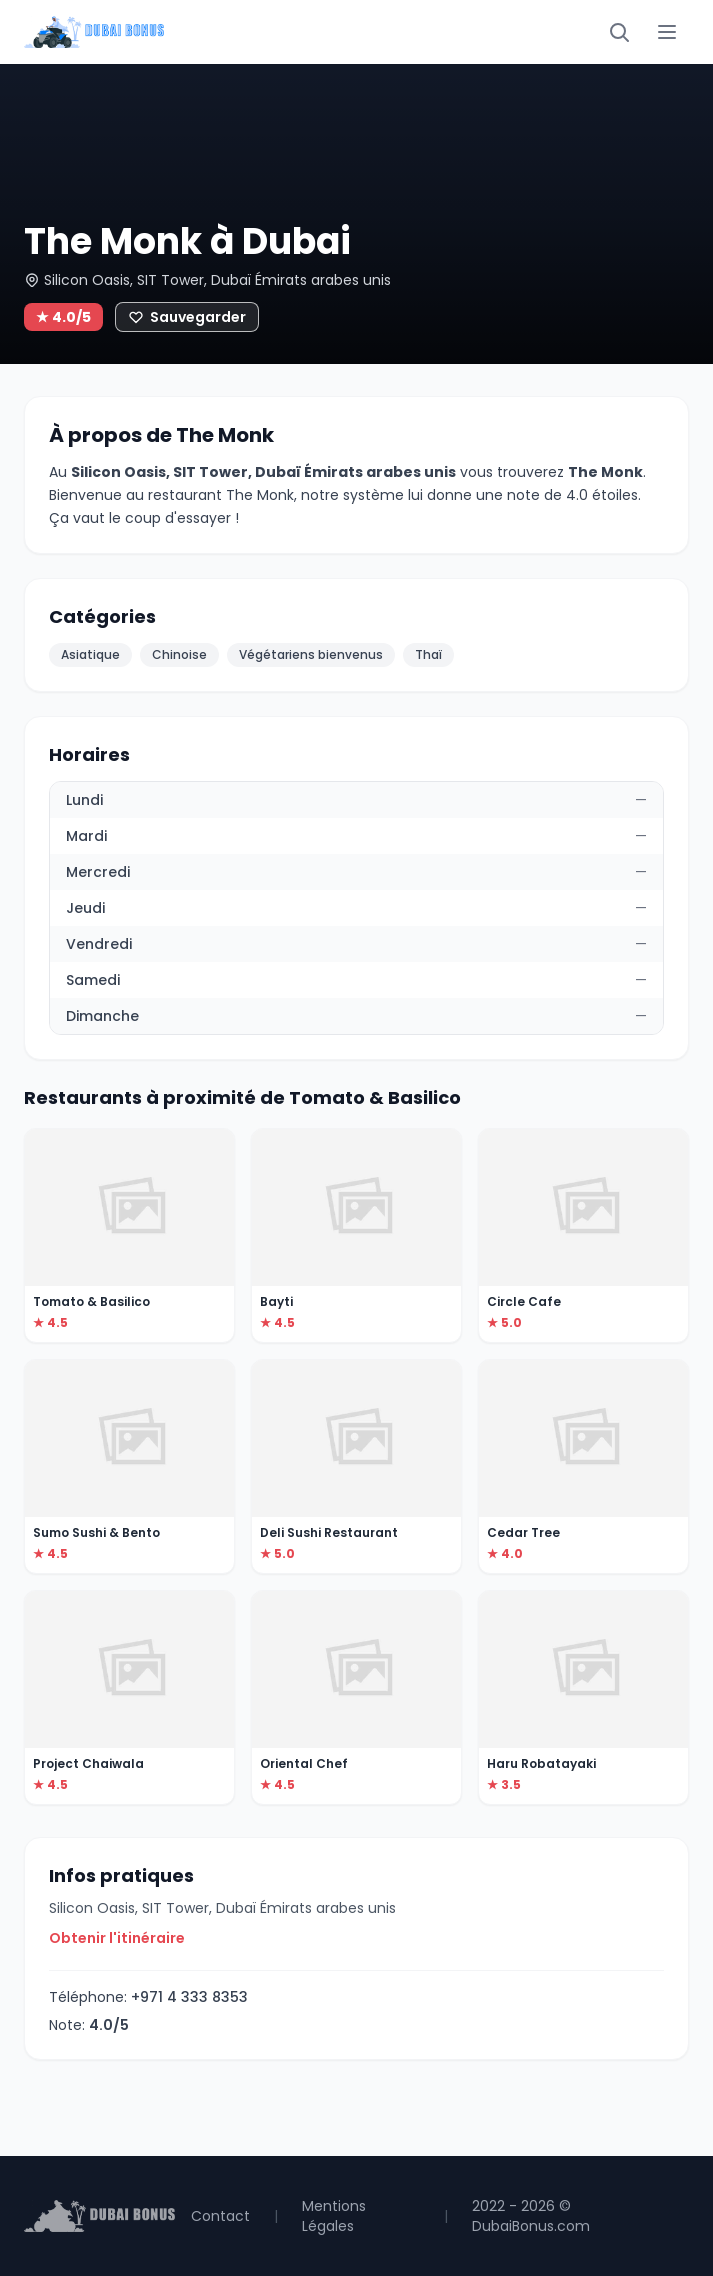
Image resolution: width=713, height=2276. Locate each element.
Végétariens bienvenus (311, 654)
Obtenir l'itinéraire (117, 1938)
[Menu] (667, 32)
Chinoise (179, 654)
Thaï (428, 654)
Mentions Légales (334, 2216)
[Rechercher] (619, 32)
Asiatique (90, 654)
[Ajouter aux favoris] (187, 317)
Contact (220, 2216)
